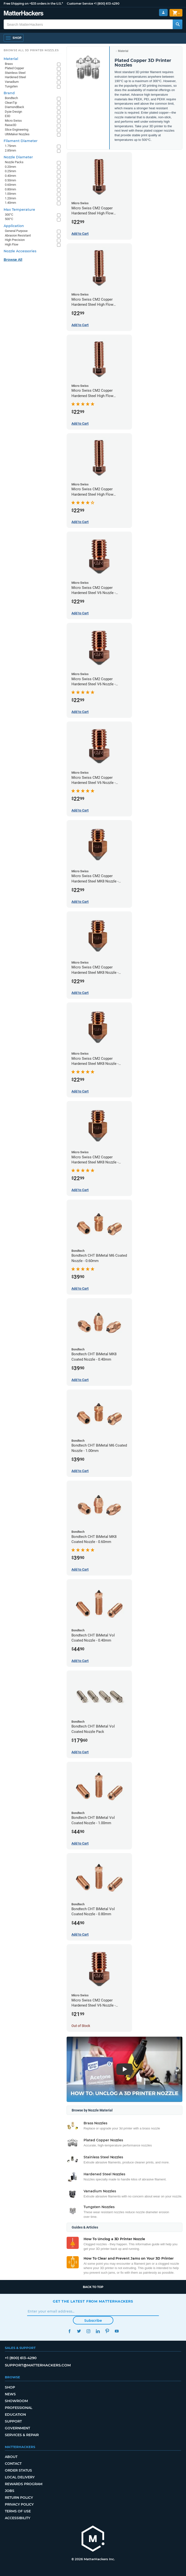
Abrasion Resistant (18, 235)
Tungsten (11, 86)
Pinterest (107, 2331)
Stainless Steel (15, 73)
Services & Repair (22, 2435)
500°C (9, 219)
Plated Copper (14, 68)
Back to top (93, 2287)
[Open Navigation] (13, 38)
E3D (7, 116)
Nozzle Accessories (20, 251)
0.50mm (10, 180)
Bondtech (11, 98)
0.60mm (10, 184)
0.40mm (10, 176)
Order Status (18, 2470)
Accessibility (17, 2518)
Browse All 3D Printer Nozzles (31, 50)
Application (14, 226)
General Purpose (16, 231)
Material (123, 51)
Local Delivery (20, 2477)
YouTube (116, 2331)
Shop (10, 2387)
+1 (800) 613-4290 (106, 3)
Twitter (79, 2331)
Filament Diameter (21, 141)
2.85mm (10, 150)
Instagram (88, 2331)
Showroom (16, 2401)
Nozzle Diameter (18, 157)
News (10, 2394)
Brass (9, 64)
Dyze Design (13, 111)
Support (13, 2421)
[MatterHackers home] (93, 2539)
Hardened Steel (15, 77)
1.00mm (10, 193)
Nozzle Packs (14, 162)
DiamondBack (14, 107)
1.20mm (10, 198)
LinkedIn (97, 2331)
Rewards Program (23, 2484)
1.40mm (10, 202)
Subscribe (93, 2320)
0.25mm (10, 171)
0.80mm (10, 189)
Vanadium (12, 82)
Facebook (69, 2331)
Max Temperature (19, 209)
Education (15, 2414)
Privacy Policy (19, 2504)
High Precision (15, 240)
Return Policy (19, 2497)
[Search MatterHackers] (177, 24)
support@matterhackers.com (38, 2365)
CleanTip (11, 102)
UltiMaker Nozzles (17, 134)
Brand (9, 93)
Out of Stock (80, 2026)
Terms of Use (18, 2511)
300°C (9, 214)
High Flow (11, 244)
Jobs (9, 2491)
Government (17, 2428)
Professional (18, 2408)
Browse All (13, 259)
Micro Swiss (13, 120)
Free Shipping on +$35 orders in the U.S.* (33, 3)
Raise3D (10, 125)
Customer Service (80, 3)
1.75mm (10, 146)
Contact (13, 2463)
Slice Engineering (16, 129)
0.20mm (10, 167)
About (11, 2457)
